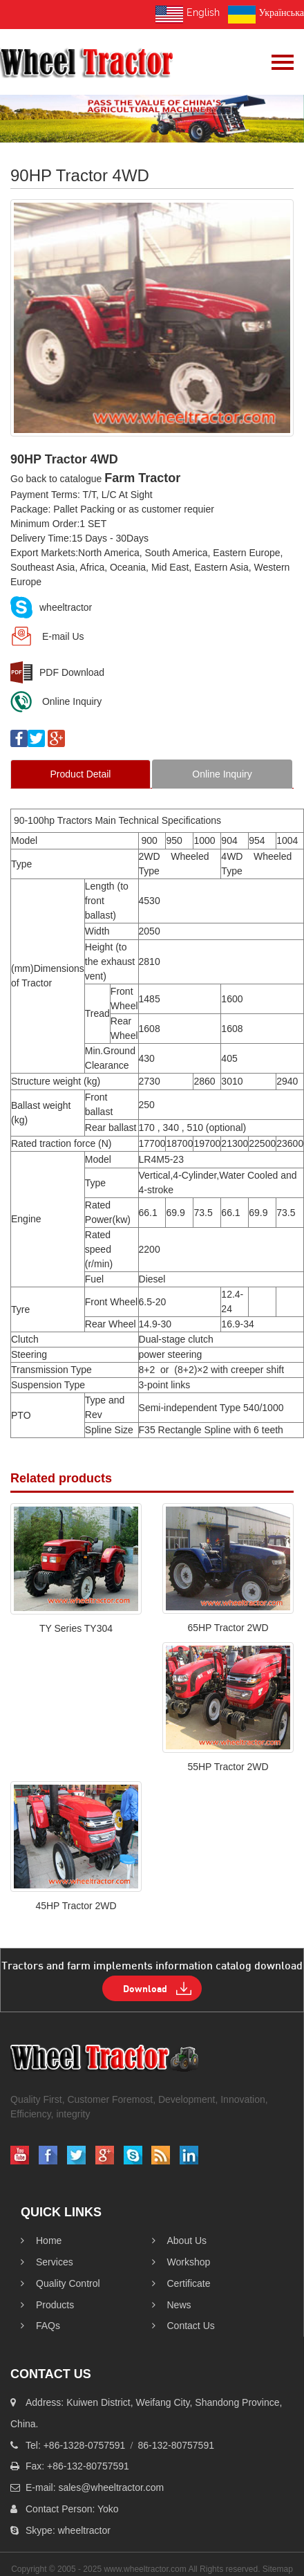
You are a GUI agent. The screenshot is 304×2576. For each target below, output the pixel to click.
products (47, 2304)
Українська (266, 15)
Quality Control (60, 2283)
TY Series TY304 (76, 1628)
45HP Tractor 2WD (75, 1905)
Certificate (181, 2283)
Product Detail (80, 774)
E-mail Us (47, 636)
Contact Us (183, 2325)
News (171, 2304)
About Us (179, 2240)
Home (41, 2240)
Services (47, 2261)
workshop (181, 2261)
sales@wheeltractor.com (111, 2487)
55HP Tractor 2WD (227, 1766)
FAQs (40, 2325)
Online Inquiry (56, 701)
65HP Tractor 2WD (227, 1627)
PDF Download (57, 672)
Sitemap (278, 2569)
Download (145, 1988)
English (187, 15)
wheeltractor (51, 607)
